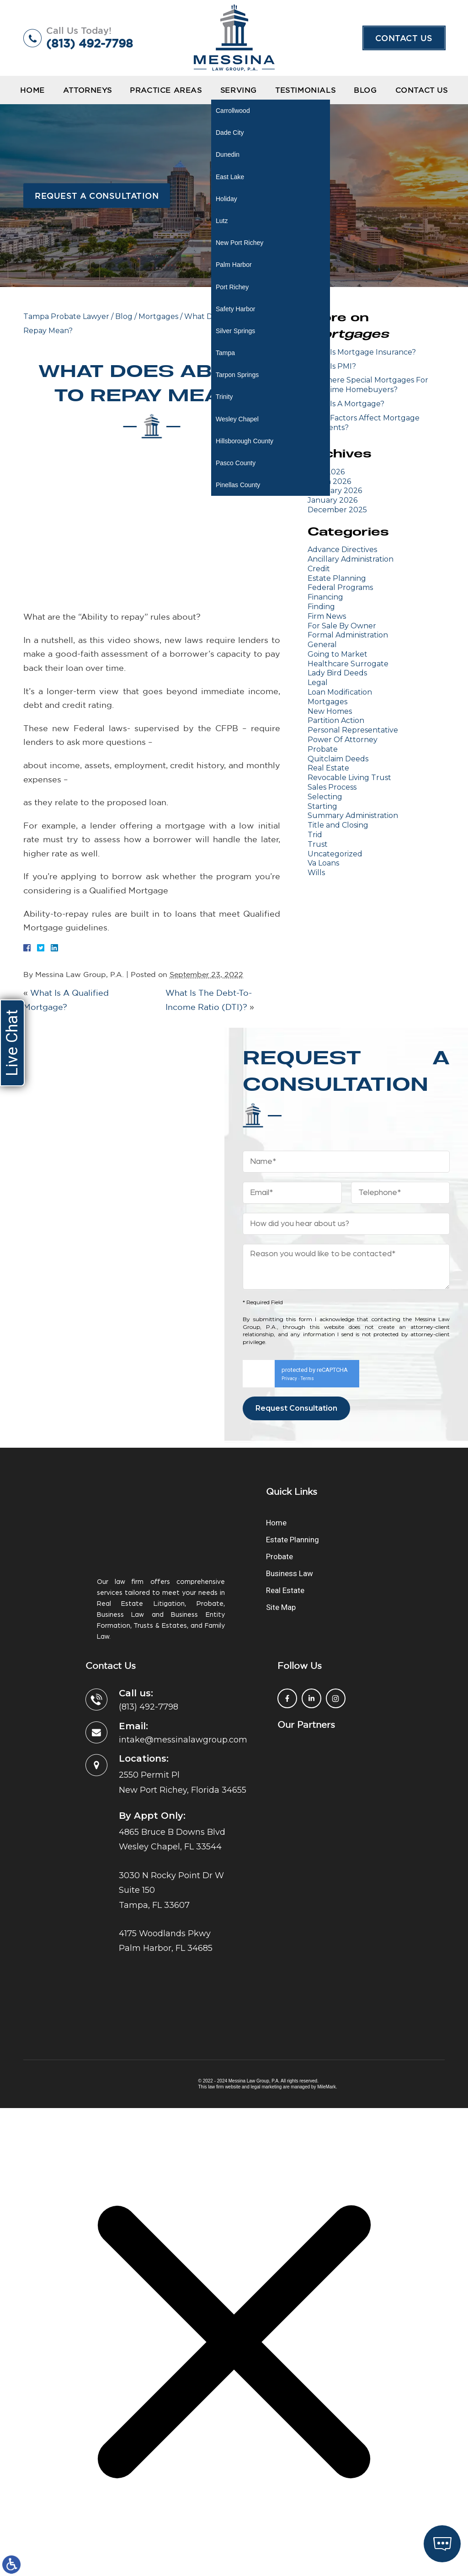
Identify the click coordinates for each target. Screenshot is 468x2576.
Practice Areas (166, 90)
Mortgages (158, 316)
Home (32, 90)
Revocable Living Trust (349, 777)
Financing (325, 597)
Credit (319, 568)
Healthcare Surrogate (348, 663)
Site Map (281, 1531)
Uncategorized (335, 854)
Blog (365, 90)
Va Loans (323, 863)
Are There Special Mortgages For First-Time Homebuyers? (368, 385)
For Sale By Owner (342, 625)
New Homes (330, 711)
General (322, 644)
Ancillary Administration (351, 559)
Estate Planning (337, 578)
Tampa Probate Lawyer (66, 316)
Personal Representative (353, 730)
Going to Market (337, 654)
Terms (307, 1302)
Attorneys (87, 90)
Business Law (289, 1497)
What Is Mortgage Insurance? (362, 352)
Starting (322, 806)
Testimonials (305, 90)
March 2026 (329, 481)
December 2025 (337, 509)
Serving (238, 90)
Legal (318, 682)
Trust (318, 844)
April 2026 (326, 471)
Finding (321, 606)
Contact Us (404, 37)
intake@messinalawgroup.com (183, 1664)
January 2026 (332, 500)
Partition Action (336, 720)
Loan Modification (340, 692)
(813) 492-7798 (89, 43)
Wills (316, 872)
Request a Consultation (97, 195)
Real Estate (328, 768)
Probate (323, 749)
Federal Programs (340, 587)
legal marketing (266, 2010)
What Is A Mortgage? (346, 403)
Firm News (327, 616)
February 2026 (335, 490)
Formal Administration (348, 635)
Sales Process (332, 787)
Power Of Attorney (343, 739)
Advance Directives (342, 549)
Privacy (289, 1302)
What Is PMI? (332, 366)
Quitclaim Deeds (338, 758)
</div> (69, 2538)
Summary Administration (353, 815)
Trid (315, 834)
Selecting (325, 796)
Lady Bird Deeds (337, 673)
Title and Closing (338, 825)
